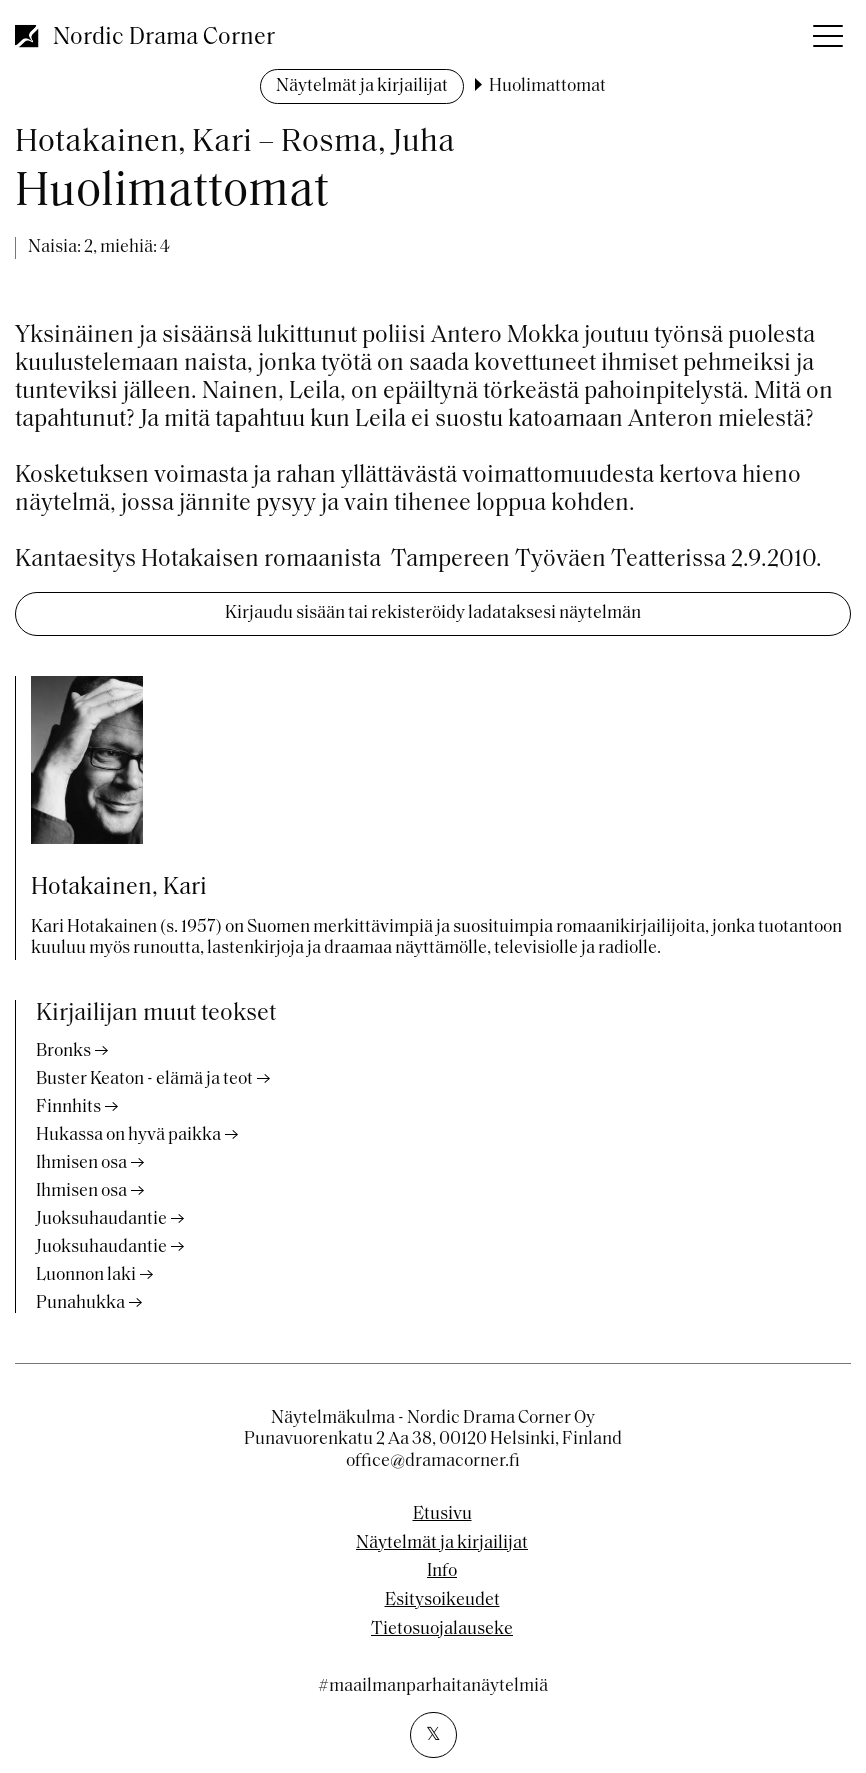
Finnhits (68, 1107)
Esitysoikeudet (442, 1601)
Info (442, 1572)
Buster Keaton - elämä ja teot (144, 1079)
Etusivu (442, 1515)
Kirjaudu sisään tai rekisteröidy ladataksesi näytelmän (433, 613)
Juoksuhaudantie (101, 1219)
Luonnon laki (86, 1275)
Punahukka (80, 1303)
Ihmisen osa (81, 1163)
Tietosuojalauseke (442, 1630)
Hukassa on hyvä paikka (128, 1135)
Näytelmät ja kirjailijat (362, 86)
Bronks (63, 1051)
